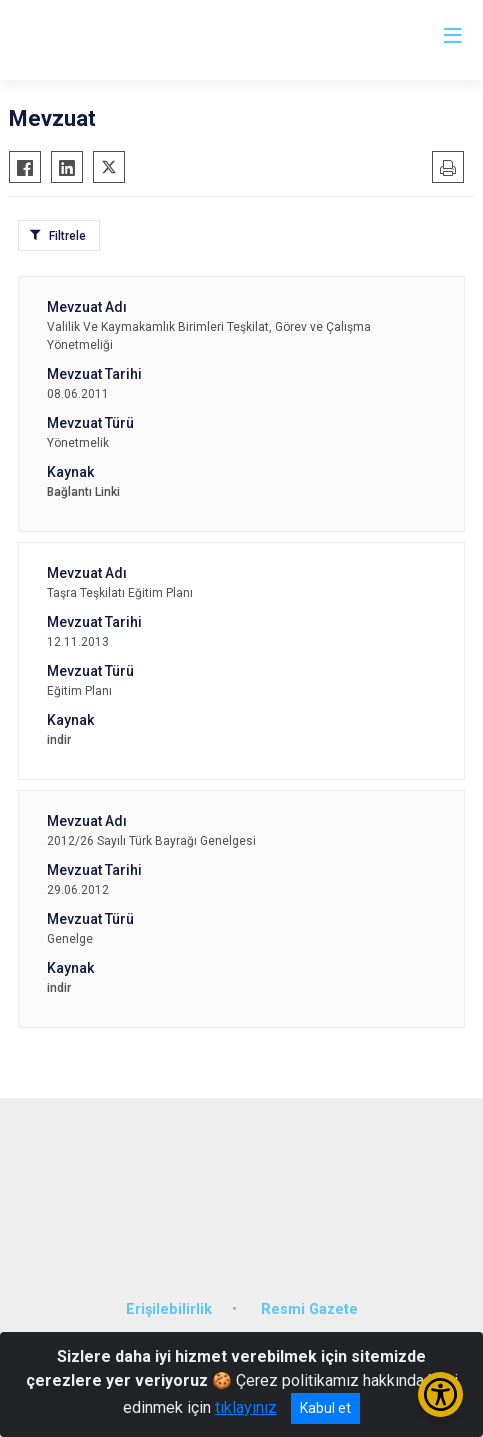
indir (59, 740)
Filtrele (67, 236)
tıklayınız (246, 1407)
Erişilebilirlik (169, 1309)
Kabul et (325, 1408)
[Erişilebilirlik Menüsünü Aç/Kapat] (440, 1394)
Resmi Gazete (309, 1309)
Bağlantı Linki (83, 492)
